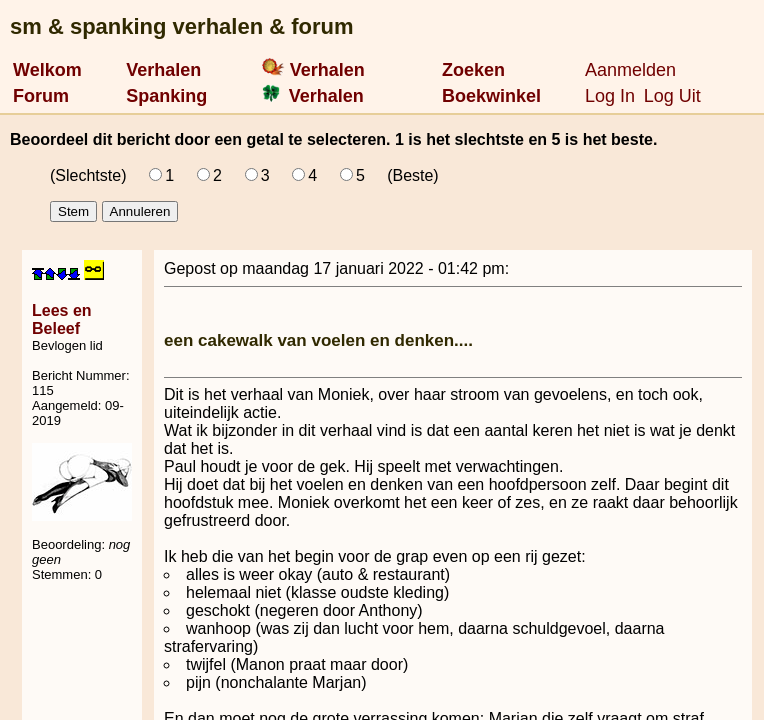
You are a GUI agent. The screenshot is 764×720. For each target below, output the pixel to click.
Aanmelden (630, 70)
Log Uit (672, 96)
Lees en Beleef (62, 319)
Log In (610, 96)
